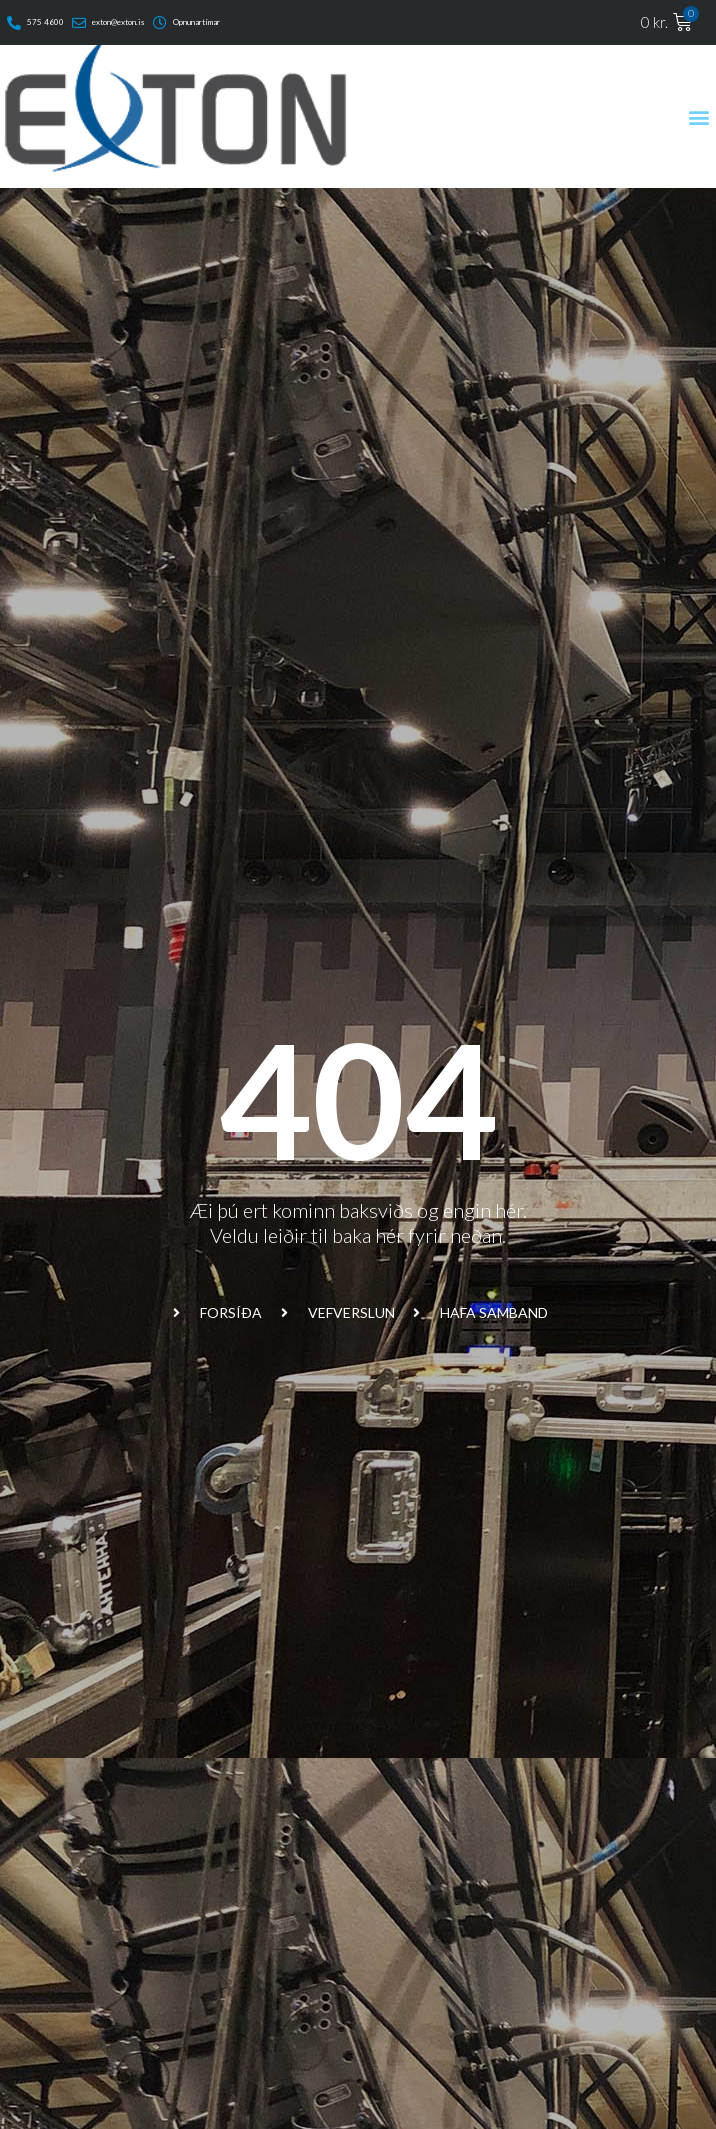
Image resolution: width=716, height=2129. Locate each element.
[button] (699, 116)
